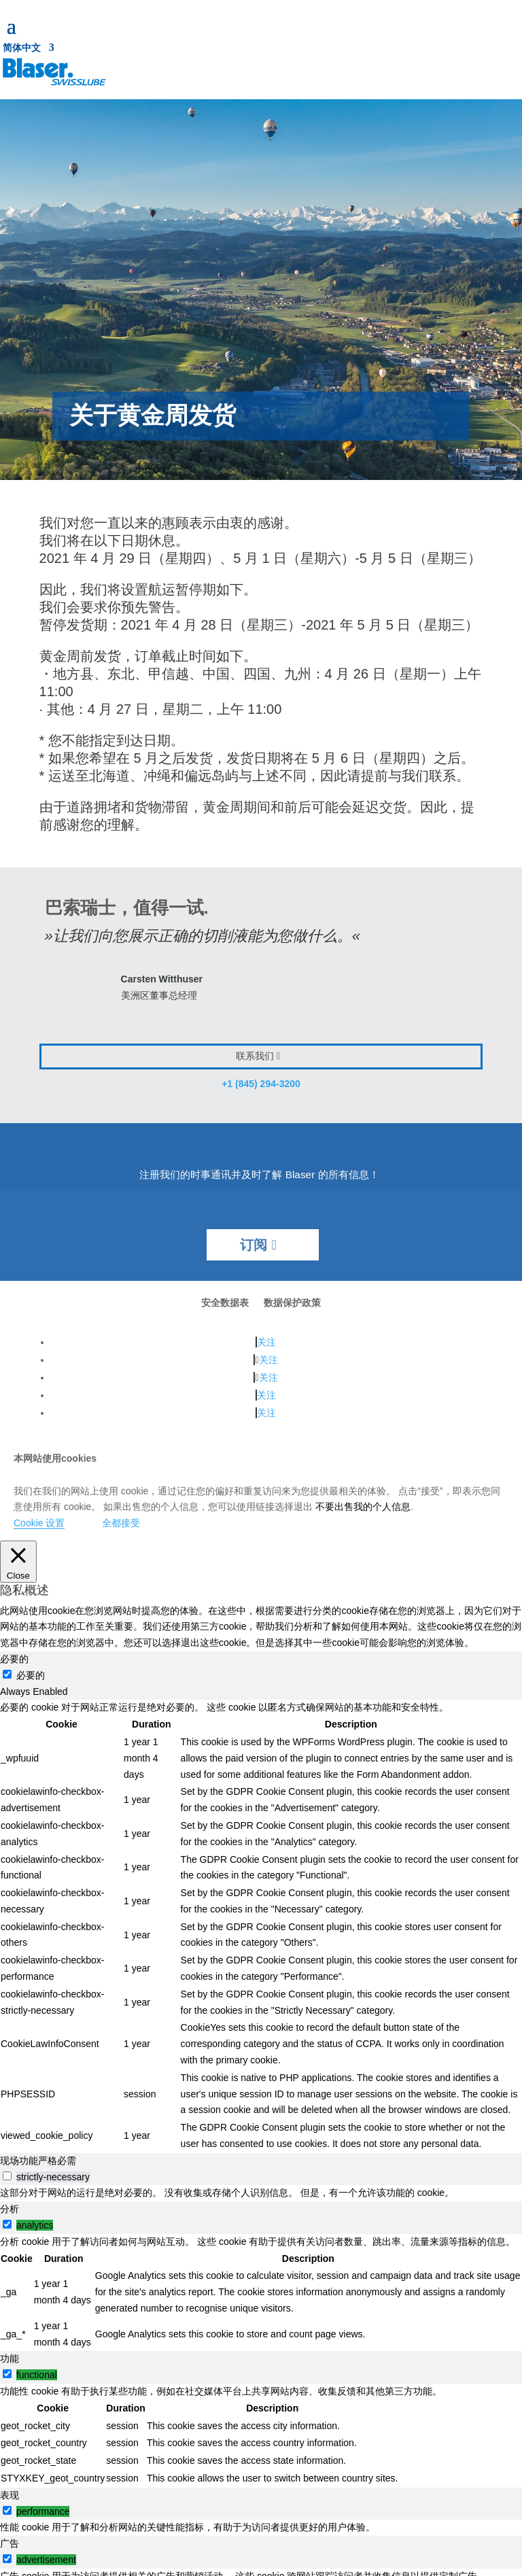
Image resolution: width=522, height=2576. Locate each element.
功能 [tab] (9, 2358)
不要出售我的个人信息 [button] (363, 1506)
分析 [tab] (9, 2208)
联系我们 (255, 1055)
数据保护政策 (292, 1303)
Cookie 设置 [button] (39, 1522)
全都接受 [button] (121, 1522)
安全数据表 (225, 1303)
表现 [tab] (9, 2495)
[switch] (7, 2175)
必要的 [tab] (14, 1658)
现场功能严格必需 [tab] (38, 2160)
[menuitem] (28, 50)
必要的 (30, 1675)
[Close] (18, 1562)
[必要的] (7, 1674)
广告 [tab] (9, 2543)
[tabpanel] (261, 1926)
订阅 (253, 1244)
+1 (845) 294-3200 (261, 1083)
